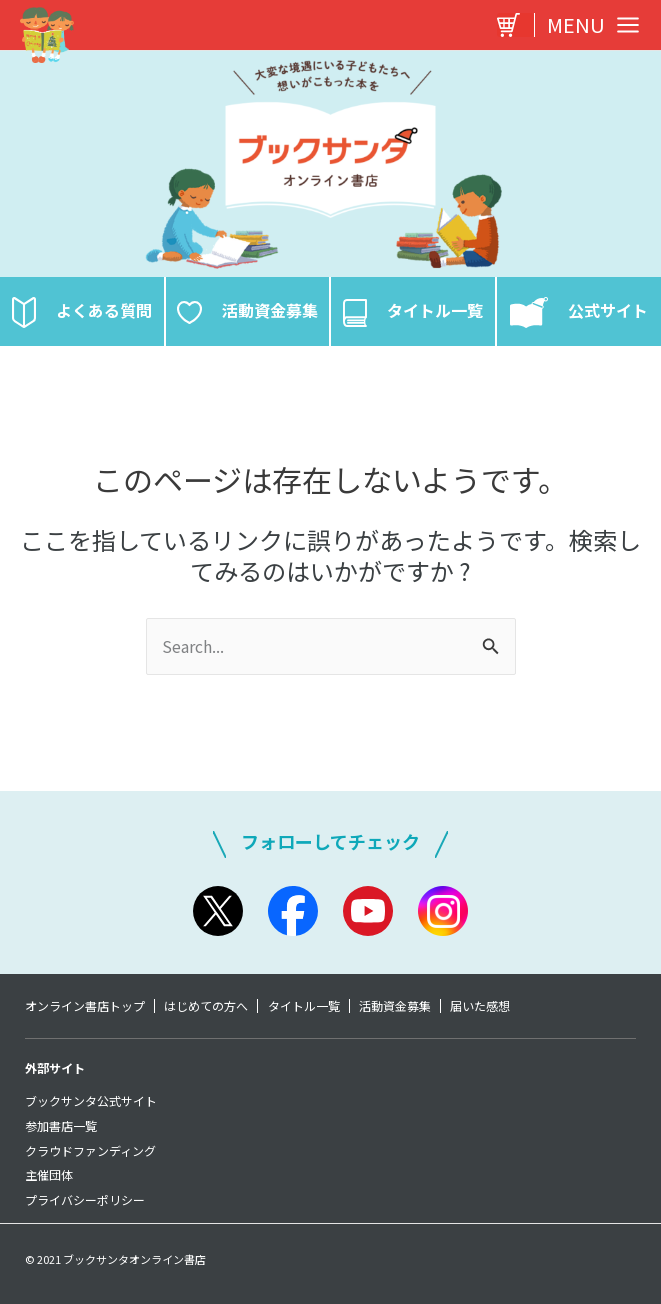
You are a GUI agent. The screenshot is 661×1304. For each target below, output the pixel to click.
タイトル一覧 (307, 1006)
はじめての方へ (208, 1006)
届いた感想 (487, 1006)
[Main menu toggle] (588, 25)
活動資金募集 (400, 1006)
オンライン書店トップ (85, 1006)
